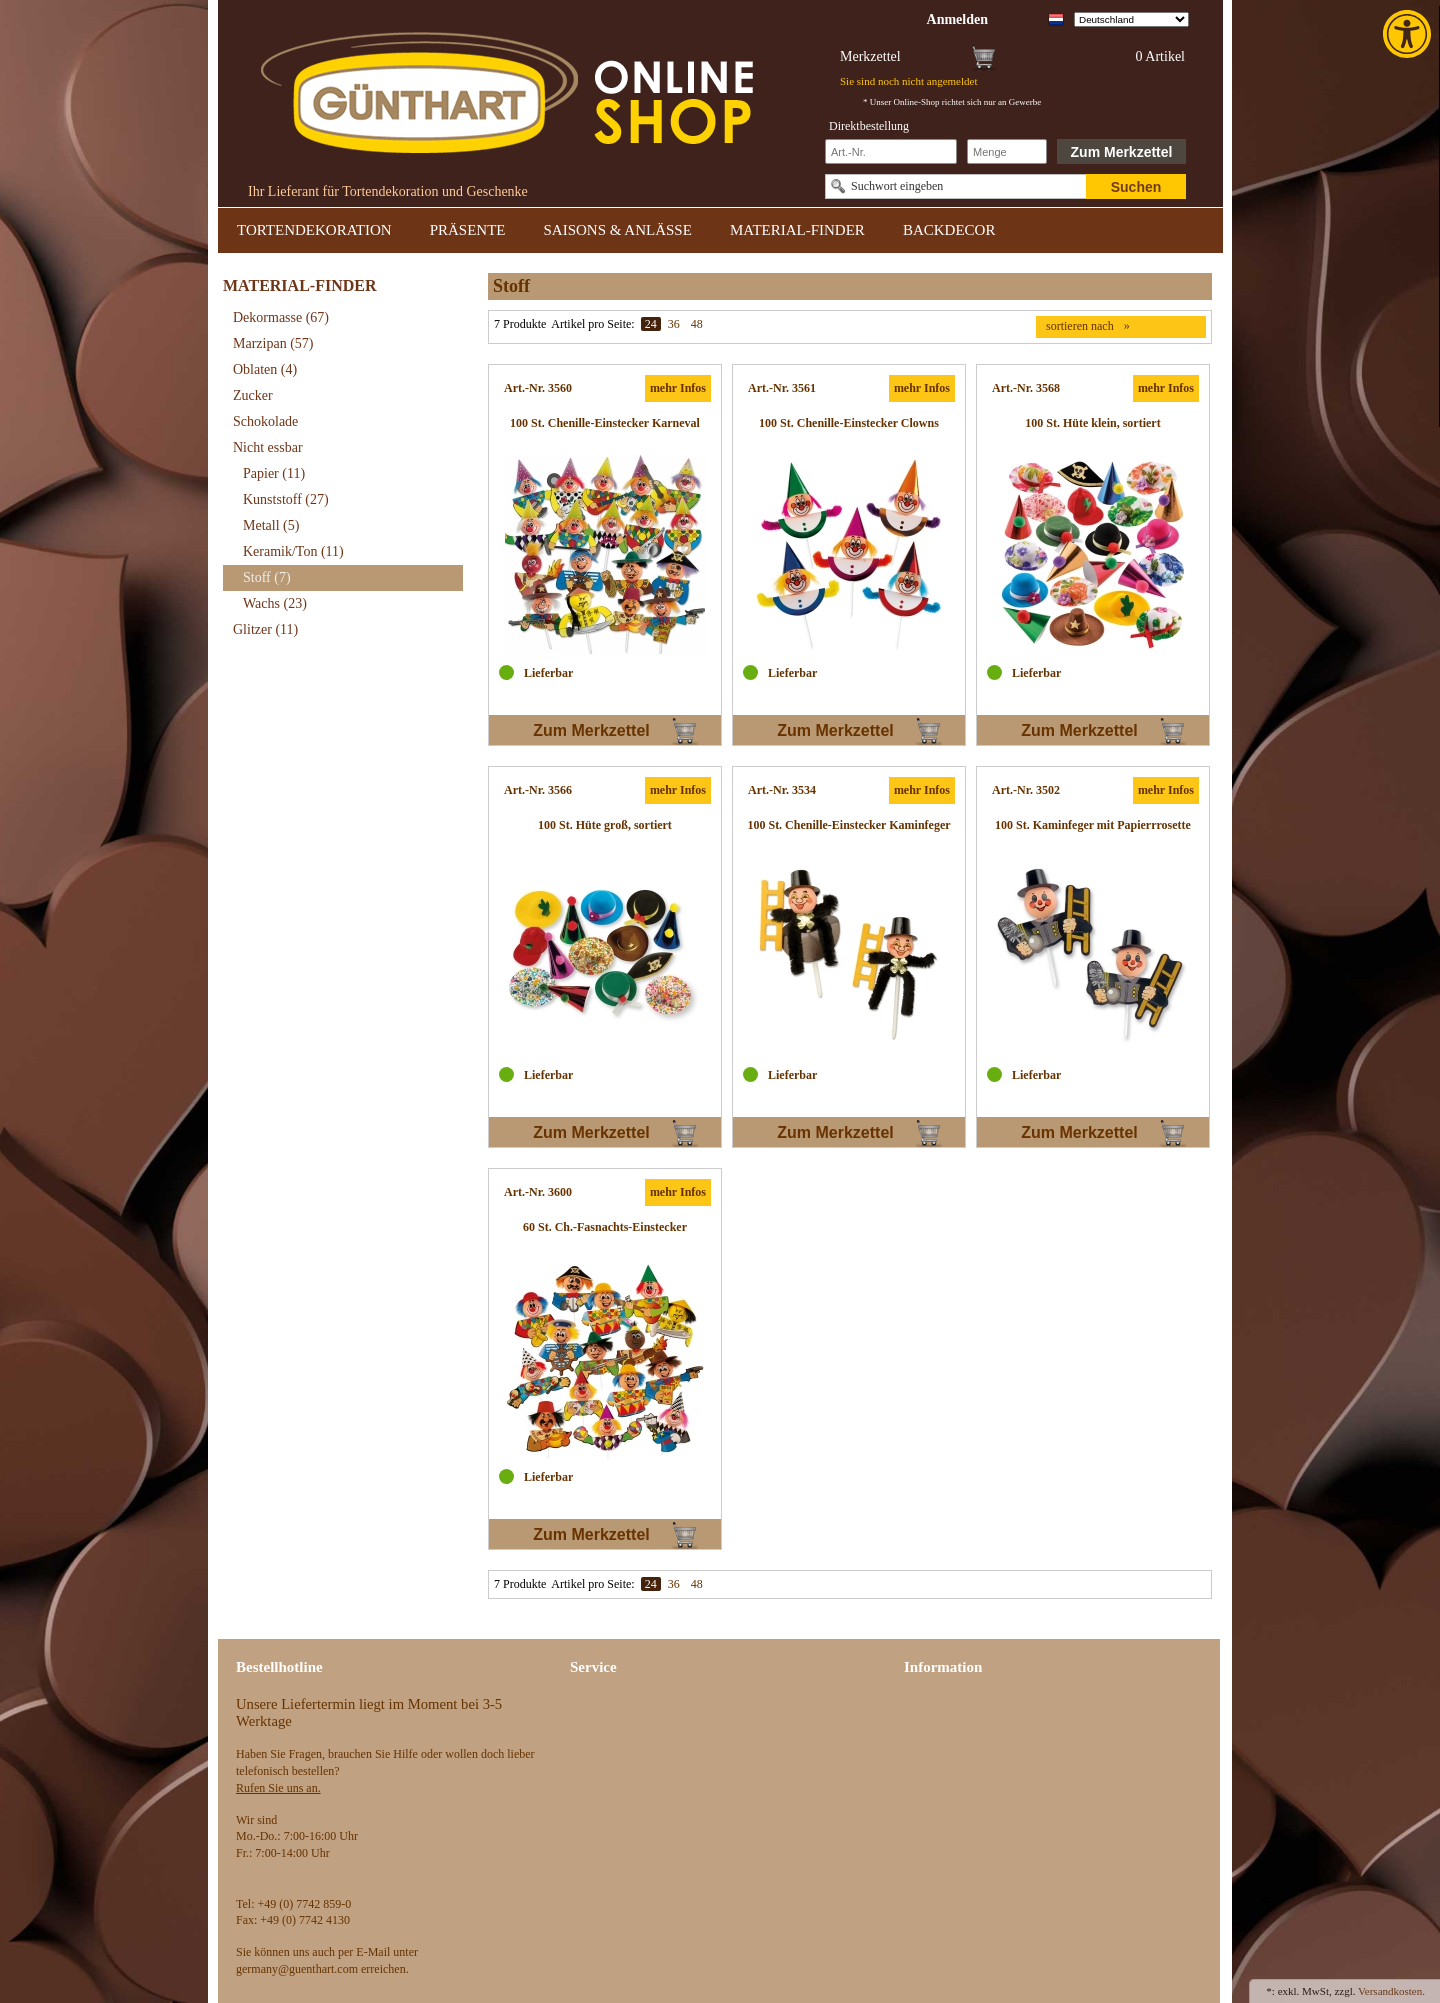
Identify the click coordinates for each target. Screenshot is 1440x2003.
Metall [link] (271, 525)
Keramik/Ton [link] (293, 551)
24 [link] (651, 324)
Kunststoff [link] (286, 499)
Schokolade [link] (265, 421)
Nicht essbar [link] (268, 447)
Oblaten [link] (265, 369)
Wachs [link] (275, 603)
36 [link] (674, 324)
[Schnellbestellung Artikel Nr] (891, 151)
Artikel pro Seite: (592, 324)
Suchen (1136, 187)
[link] (1409, 34)
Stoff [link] (267, 577)
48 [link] (697, 324)
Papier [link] (274, 473)
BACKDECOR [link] (949, 230)
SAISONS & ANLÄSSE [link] (618, 230)
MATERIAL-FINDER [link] (797, 230)
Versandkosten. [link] (1391, 1991)
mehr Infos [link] (678, 388)
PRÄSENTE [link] (468, 230)
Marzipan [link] (273, 343)
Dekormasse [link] (281, 317)
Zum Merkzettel (1122, 152)
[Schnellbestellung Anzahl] (1007, 151)
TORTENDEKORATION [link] (314, 230)
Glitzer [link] (265, 629)
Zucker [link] (253, 395)
